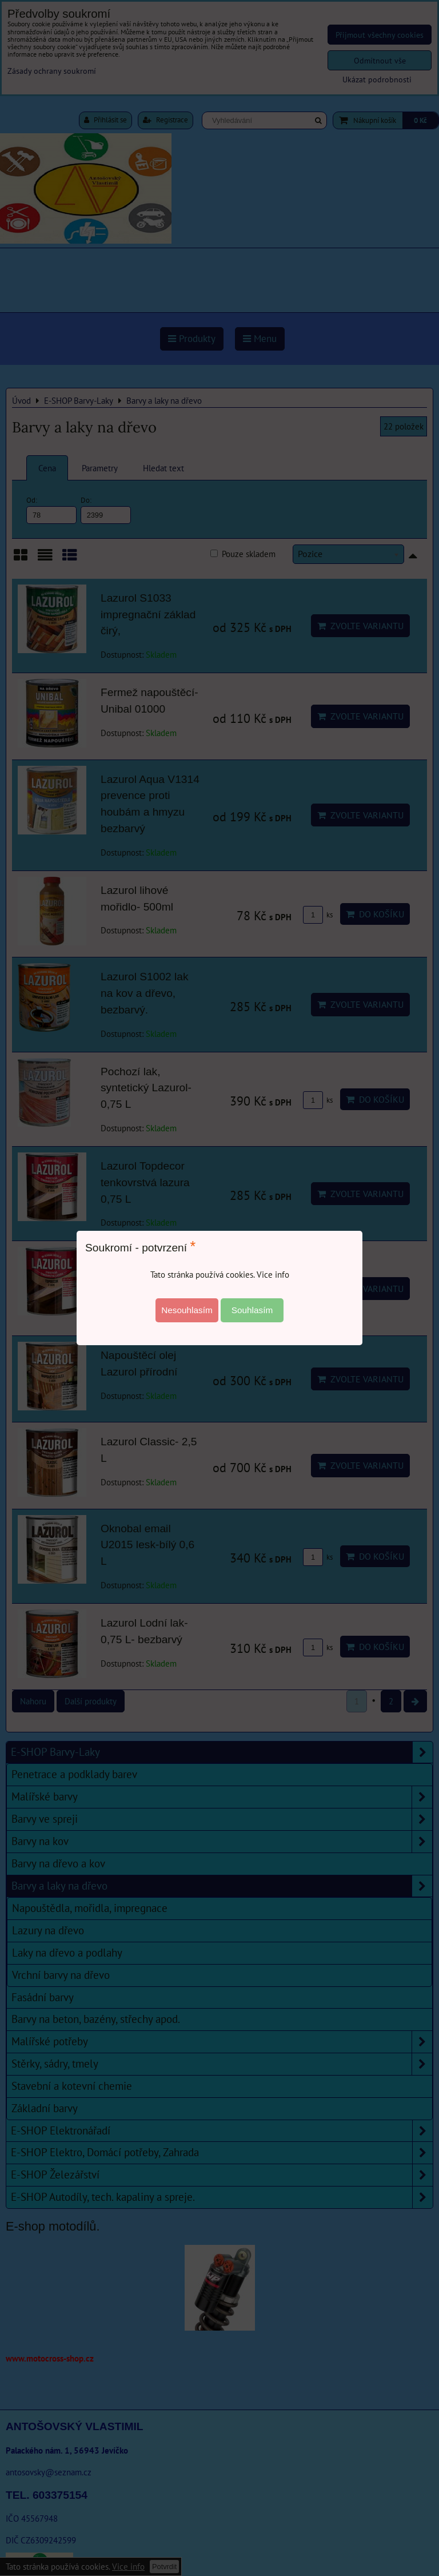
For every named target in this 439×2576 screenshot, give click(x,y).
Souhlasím (252, 1310)
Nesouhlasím (187, 1310)
